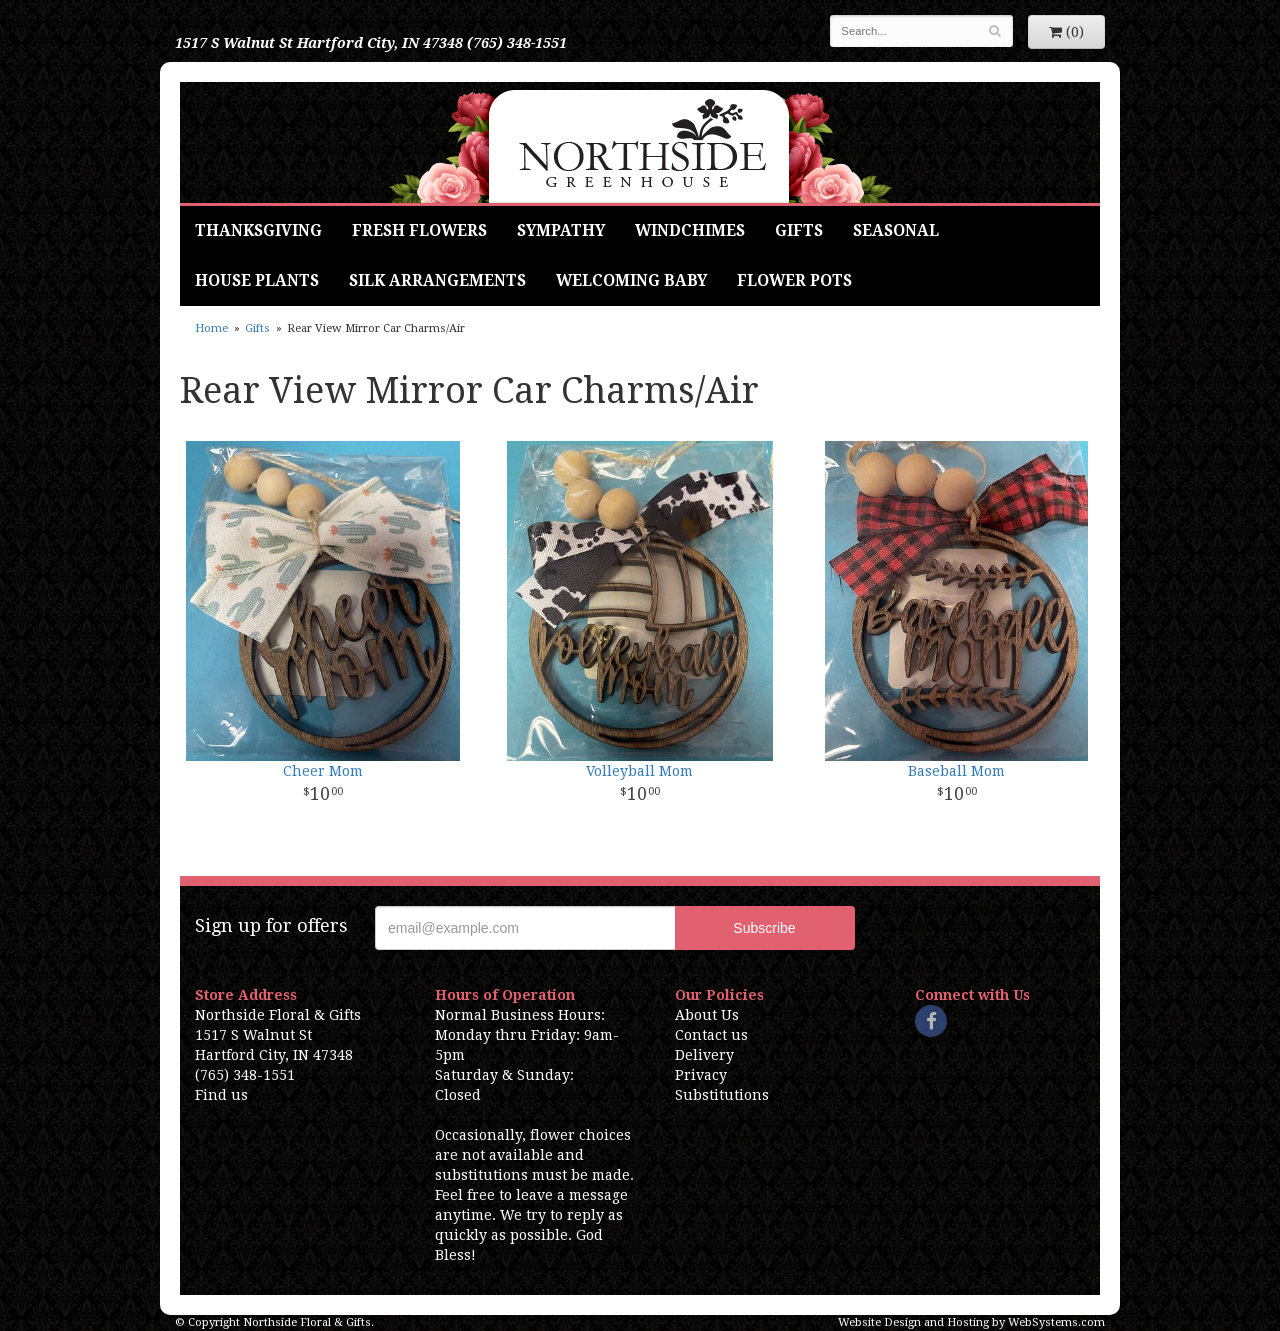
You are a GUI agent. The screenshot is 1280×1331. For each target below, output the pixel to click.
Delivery (704, 1055)
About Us (707, 1015)
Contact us (711, 1035)
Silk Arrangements (437, 281)
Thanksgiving (258, 231)
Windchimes (690, 231)
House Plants (257, 281)
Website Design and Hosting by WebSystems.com (971, 1322)
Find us (221, 1095)
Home (211, 328)
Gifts (799, 231)
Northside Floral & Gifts (640, 142)
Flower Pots (794, 281)
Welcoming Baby (631, 281)
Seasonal (896, 231)
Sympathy (561, 231)
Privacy (701, 1075)
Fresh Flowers (419, 231)
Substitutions (722, 1095)
